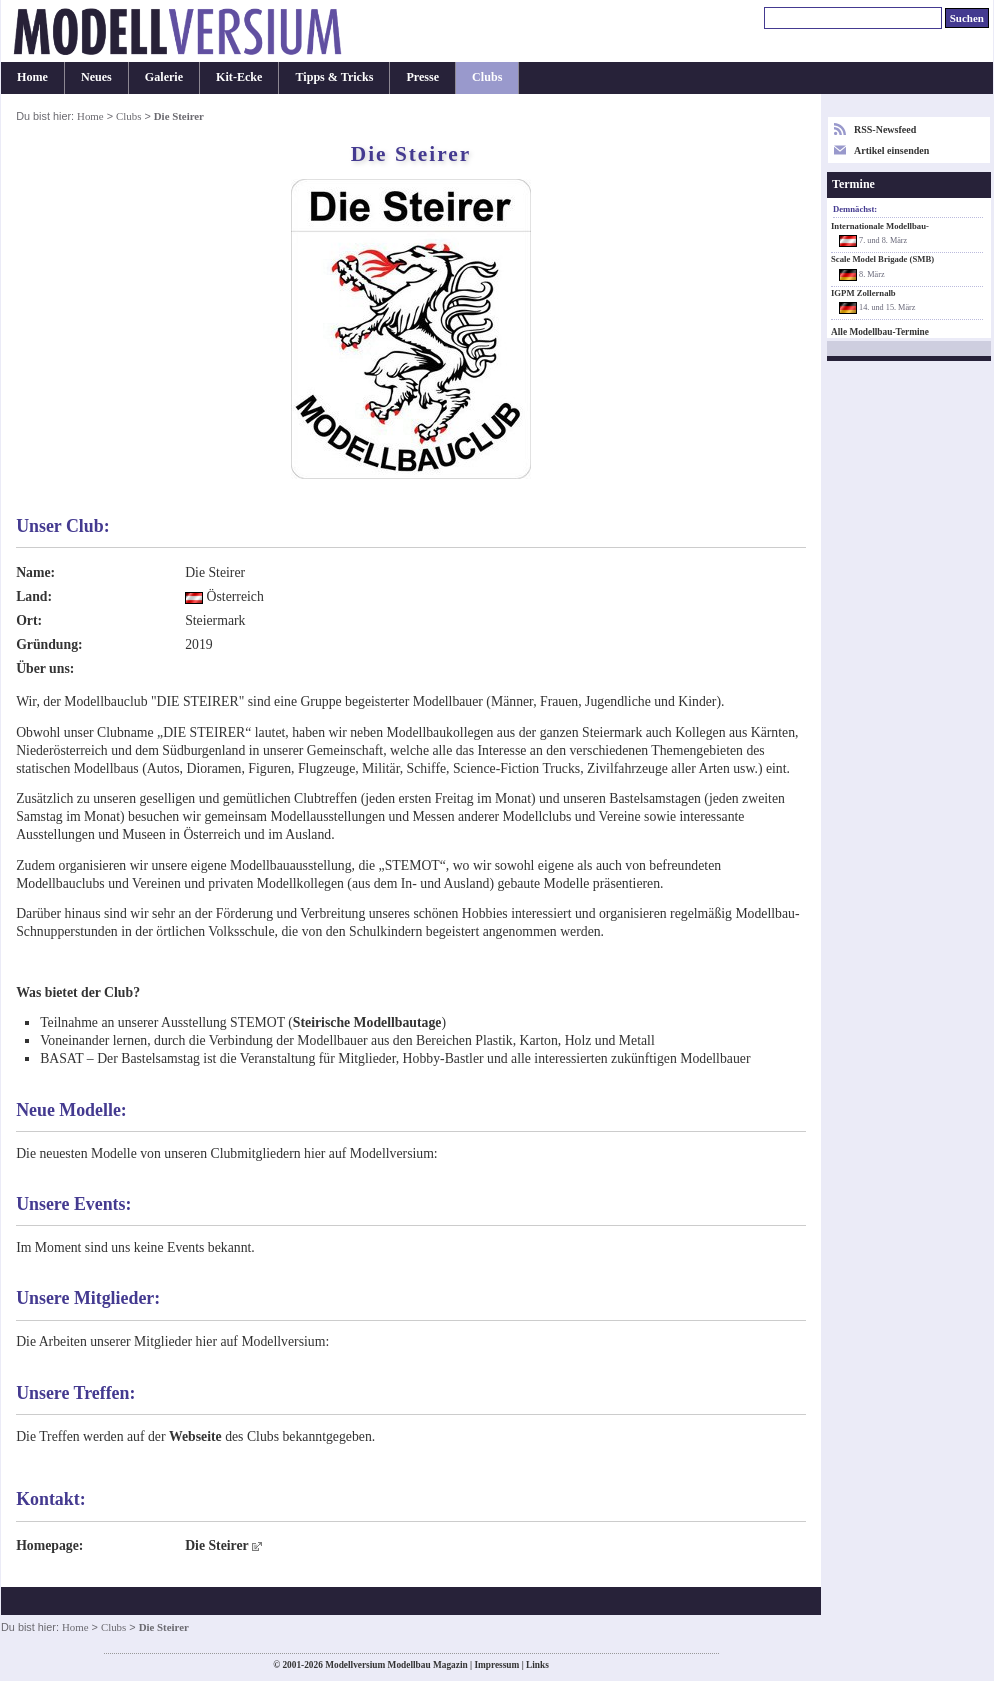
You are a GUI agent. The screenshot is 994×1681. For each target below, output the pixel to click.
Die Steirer (217, 1545)
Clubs (487, 77)
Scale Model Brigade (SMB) (882, 259)
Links (537, 1665)
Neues (96, 77)
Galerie (164, 77)
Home (32, 77)
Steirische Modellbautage (367, 1022)
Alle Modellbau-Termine (880, 332)
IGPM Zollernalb (863, 293)
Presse (422, 77)
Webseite (195, 1436)
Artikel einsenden (891, 150)
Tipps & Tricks (334, 77)
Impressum (496, 1665)
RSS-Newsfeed (885, 129)
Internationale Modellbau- (880, 226)
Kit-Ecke (239, 77)
